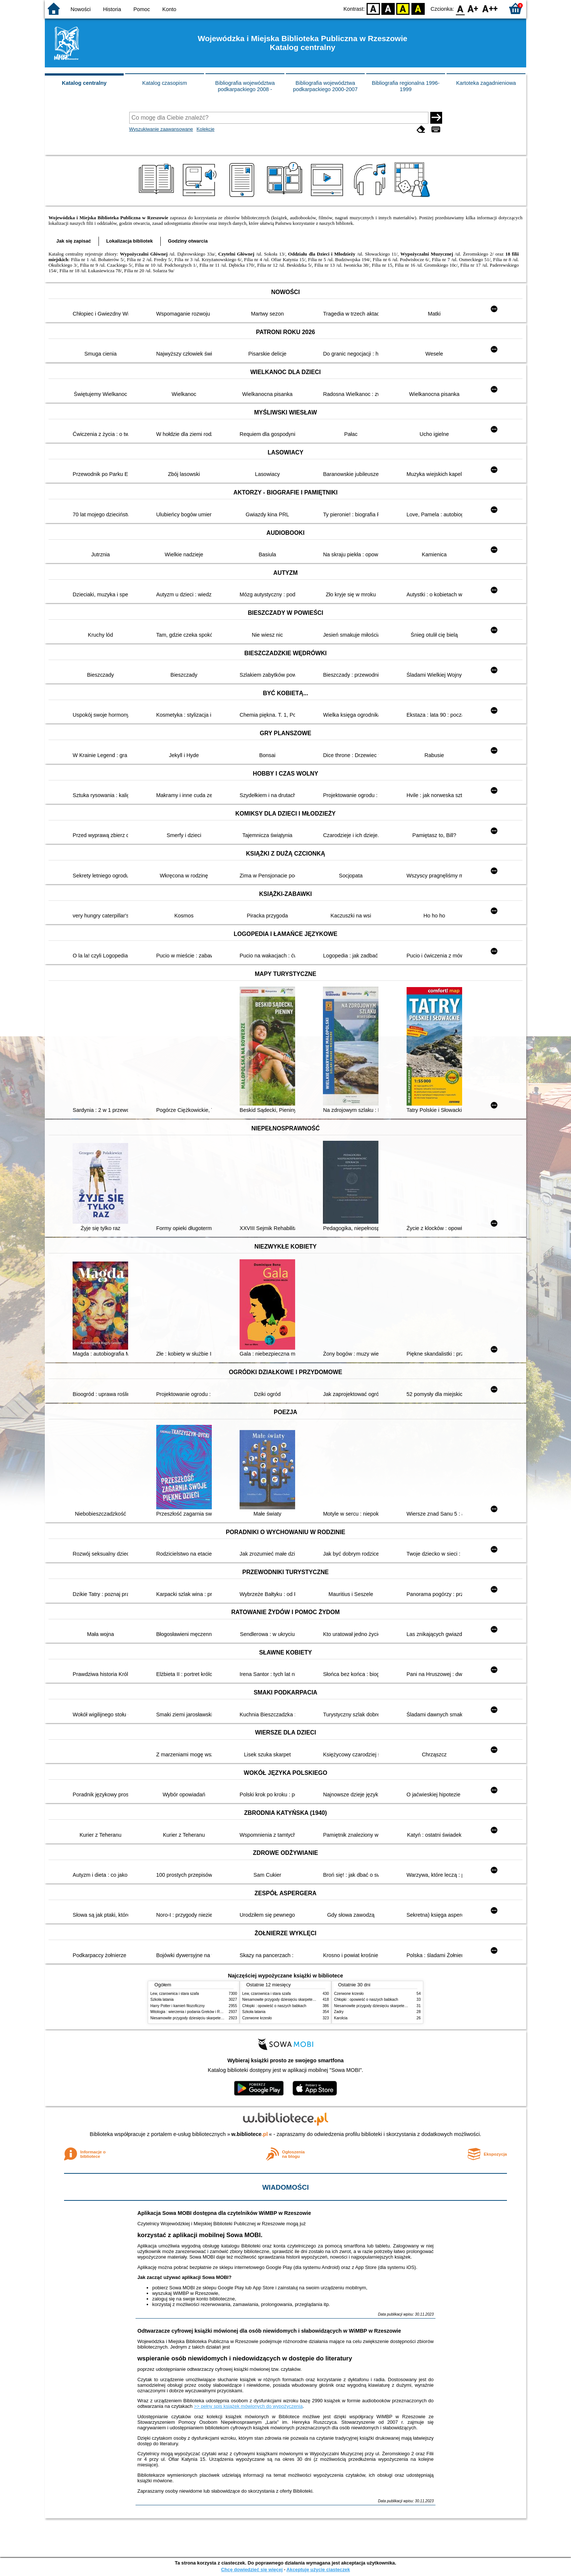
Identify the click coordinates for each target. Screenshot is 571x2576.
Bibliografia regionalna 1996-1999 (406, 86)
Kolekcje (205, 129)
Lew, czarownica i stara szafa (174, 1994)
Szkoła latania (162, 1999)
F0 (460, 8)
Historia (112, 9)
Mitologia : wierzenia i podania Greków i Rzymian (191, 2012)
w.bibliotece (249, 2134)
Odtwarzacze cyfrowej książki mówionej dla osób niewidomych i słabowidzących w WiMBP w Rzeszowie (269, 2331)
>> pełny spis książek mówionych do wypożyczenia (248, 2406)
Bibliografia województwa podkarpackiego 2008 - (245, 86)
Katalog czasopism (164, 83)
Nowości (81, 9)
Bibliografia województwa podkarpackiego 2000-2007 (325, 86)
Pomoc (141, 9)
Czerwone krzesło (257, 2018)
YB (403, 8)
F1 (473, 8)
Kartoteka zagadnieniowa (486, 83)
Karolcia (340, 2018)
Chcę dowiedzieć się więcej (252, 2569)
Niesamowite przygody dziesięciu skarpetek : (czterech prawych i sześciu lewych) (217, 2018)
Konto (169, 9)
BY (418, 8)
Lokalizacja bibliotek (129, 241)
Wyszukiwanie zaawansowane (161, 129)
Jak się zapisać (73, 241)
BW (388, 8)
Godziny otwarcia (188, 241)
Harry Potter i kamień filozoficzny (177, 2006)
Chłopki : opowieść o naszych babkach (274, 2006)
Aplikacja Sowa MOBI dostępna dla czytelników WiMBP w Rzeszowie (224, 2213)
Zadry (339, 2012)
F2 (490, 8)
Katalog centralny (84, 83)
